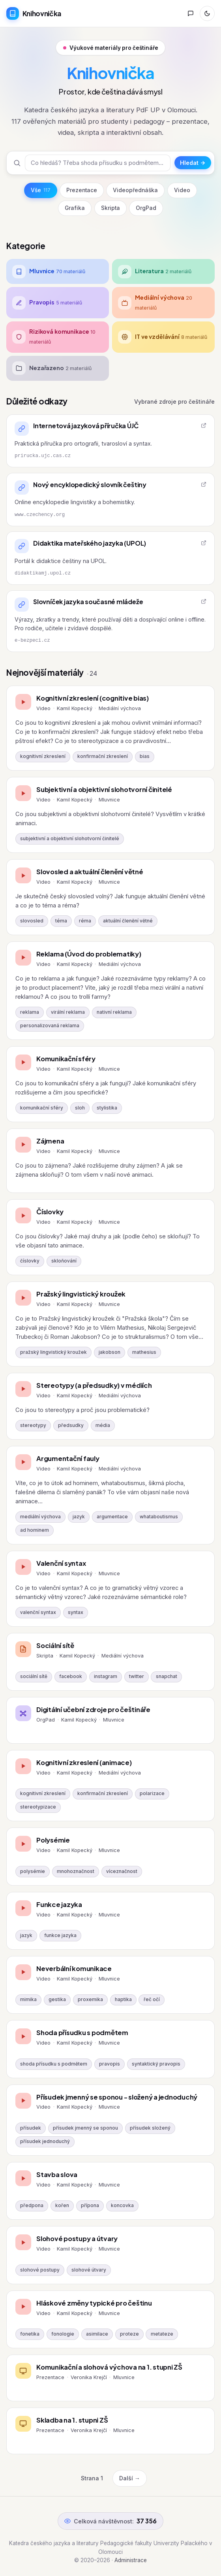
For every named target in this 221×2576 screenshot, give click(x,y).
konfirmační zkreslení (102, 756)
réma (85, 921)
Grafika (75, 208)
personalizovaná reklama (49, 1025)
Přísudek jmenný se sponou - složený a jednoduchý (116, 2097)
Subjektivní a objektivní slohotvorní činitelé (104, 789)
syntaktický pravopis (156, 2064)
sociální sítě (33, 1676)
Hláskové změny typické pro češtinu (94, 2303)
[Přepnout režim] (207, 13)
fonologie (62, 2334)
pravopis (109, 2064)
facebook (70, 1676)
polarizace (152, 1793)
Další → (129, 2478)
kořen (62, 2205)
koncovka (122, 2205)
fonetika (29, 2334)
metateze (162, 2334)
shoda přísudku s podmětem (53, 2064)
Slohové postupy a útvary (77, 2238)
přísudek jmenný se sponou (85, 2128)
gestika (57, 1999)
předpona (31, 2205)
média (103, 1425)
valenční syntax (38, 1612)
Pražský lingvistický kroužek (80, 1294)
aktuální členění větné (128, 921)
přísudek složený (150, 2128)
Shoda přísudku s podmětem (82, 2032)
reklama (29, 1012)
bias (145, 756)
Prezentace (81, 190)
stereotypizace (38, 1807)
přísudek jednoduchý (45, 2141)
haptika (123, 1999)
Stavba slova (56, 2174)
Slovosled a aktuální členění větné (89, 871)
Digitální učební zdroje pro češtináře (93, 1709)
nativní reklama (114, 1012)
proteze (129, 2334)
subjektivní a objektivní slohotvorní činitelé (69, 838)
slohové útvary (88, 2270)
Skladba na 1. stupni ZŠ (72, 2420)
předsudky (71, 1425)
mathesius (144, 1352)
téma (61, 921)
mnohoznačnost (75, 1871)
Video (182, 190)
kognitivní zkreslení (43, 756)
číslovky (29, 1261)
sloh (80, 1108)
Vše (41, 190)
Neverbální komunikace (74, 1968)
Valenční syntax (61, 1563)
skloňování (64, 1261)
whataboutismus (159, 1517)
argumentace (112, 1517)
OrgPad (146, 208)
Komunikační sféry (66, 1059)
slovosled (31, 921)
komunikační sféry (41, 1108)
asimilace (97, 2334)
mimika (28, 1999)
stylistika (107, 1108)
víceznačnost (121, 1871)
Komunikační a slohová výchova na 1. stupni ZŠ (109, 2367)
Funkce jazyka (59, 1904)
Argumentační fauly (67, 1458)
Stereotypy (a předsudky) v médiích (94, 1385)
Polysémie (53, 1840)
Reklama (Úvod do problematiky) (88, 954)
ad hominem (34, 1530)
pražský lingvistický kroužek (53, 1352)
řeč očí (152, 1999)
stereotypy (33, 1425)
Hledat (193, 162)
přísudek (30, 2128)
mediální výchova (40, 1517)
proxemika (90, 1999)
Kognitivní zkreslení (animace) (83, 1762)
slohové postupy (40, 2270)
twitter (136, 1676)
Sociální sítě (55, 1645)
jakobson (109, 1352)
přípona (90, 2205)
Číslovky (50, 1212)
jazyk (79, 1517)
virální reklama (68, 1012)
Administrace (130, 2560)
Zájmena (50, 1141)
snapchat (166, 1676)
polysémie (32, 1871)
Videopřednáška (135, 190)
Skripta (110, 208)
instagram (105, 1676)
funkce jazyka (60, 1935)
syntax (75, 1612)
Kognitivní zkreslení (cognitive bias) (92, 698)
